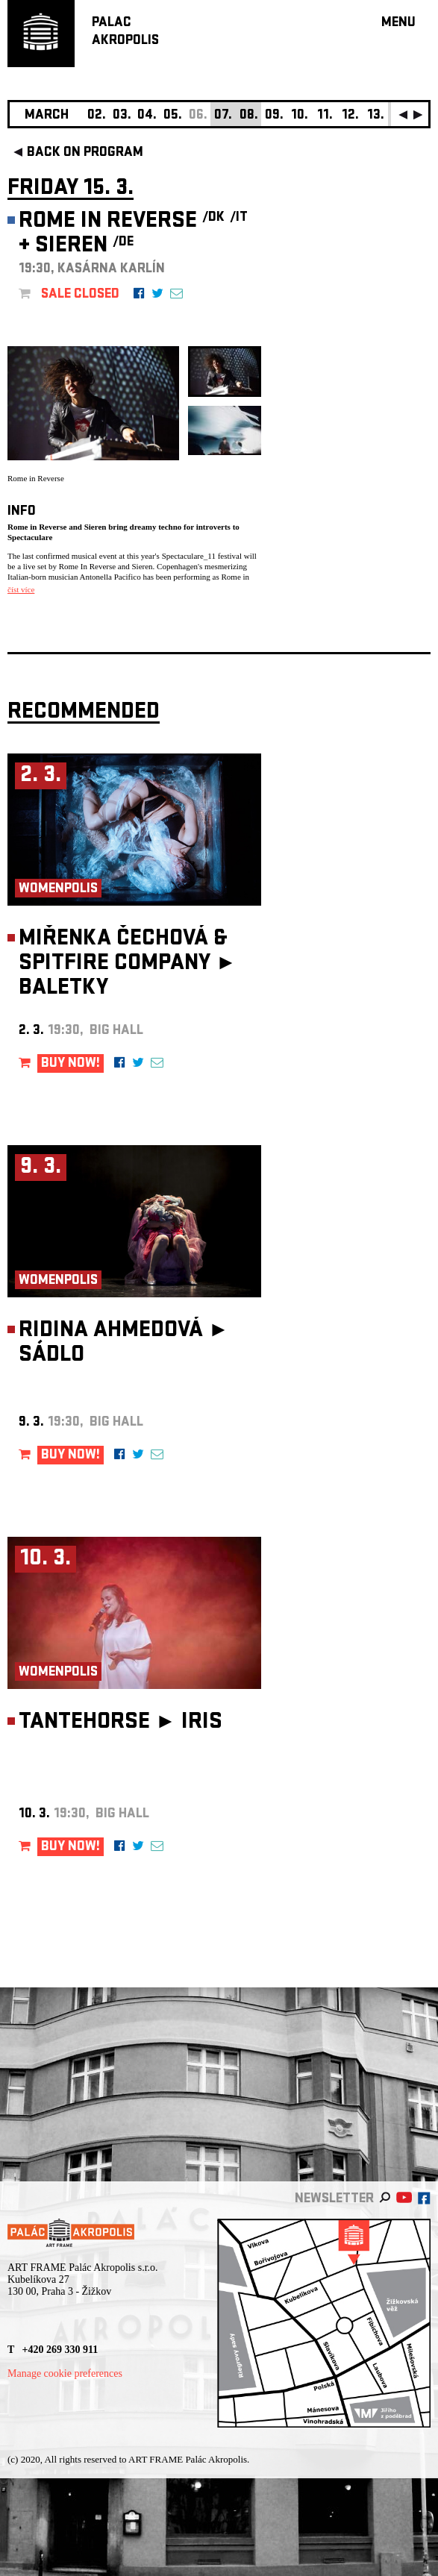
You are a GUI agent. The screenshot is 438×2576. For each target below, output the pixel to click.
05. (172, 116)
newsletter (334, 2199)
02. (96, 116)
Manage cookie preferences (64, 2373)
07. (223, 116)
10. (299, 116)
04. (147, 116)
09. (274, 116)
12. (350, 116)
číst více (20, 589)
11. (325, 116)
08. (249, 116)
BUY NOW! (70, 1064)
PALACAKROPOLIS (125, 32)
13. (375, 116)
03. (122, 116)
